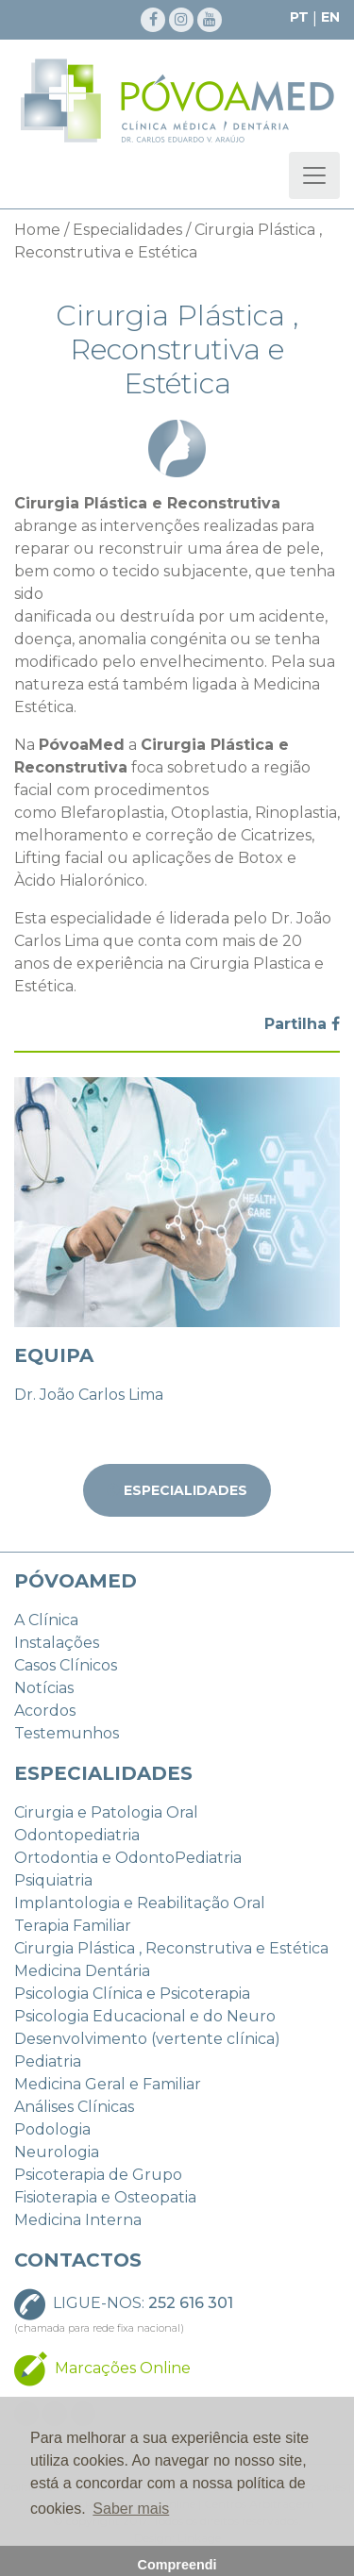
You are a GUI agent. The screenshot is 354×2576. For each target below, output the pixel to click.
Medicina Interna (78, 2220)
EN (330, 16)
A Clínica (46, 1620)
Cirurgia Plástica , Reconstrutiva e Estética (171, 1948)
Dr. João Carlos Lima (88, 1395)
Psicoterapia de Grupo (98, 2175)
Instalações (56, 1643)
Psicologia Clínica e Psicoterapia (132, 1994)
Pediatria (47, 2061)
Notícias (44, 1688)
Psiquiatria (53, 1880)
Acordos (45, 1711)
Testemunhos (66, 1733)
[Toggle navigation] (314, 175)
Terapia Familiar (72, 1926)
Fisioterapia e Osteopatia (105, 2197)
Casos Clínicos (65, 1665)
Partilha (302, 1024)
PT (299, 16)
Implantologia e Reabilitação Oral (139, 1903)
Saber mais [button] (131, 2509)
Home (37, 230)
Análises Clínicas (74, 2107)
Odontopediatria (77, 1835)
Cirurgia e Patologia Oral (106, 1812)
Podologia (52, 2129)
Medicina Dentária (82, 1971)
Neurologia (56, 2152)
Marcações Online (123, 2367)
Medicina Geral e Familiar (107, 2084)
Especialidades (127, 230)
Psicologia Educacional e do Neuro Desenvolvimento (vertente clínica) (147, 2027)
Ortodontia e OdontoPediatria (128, 1858)
